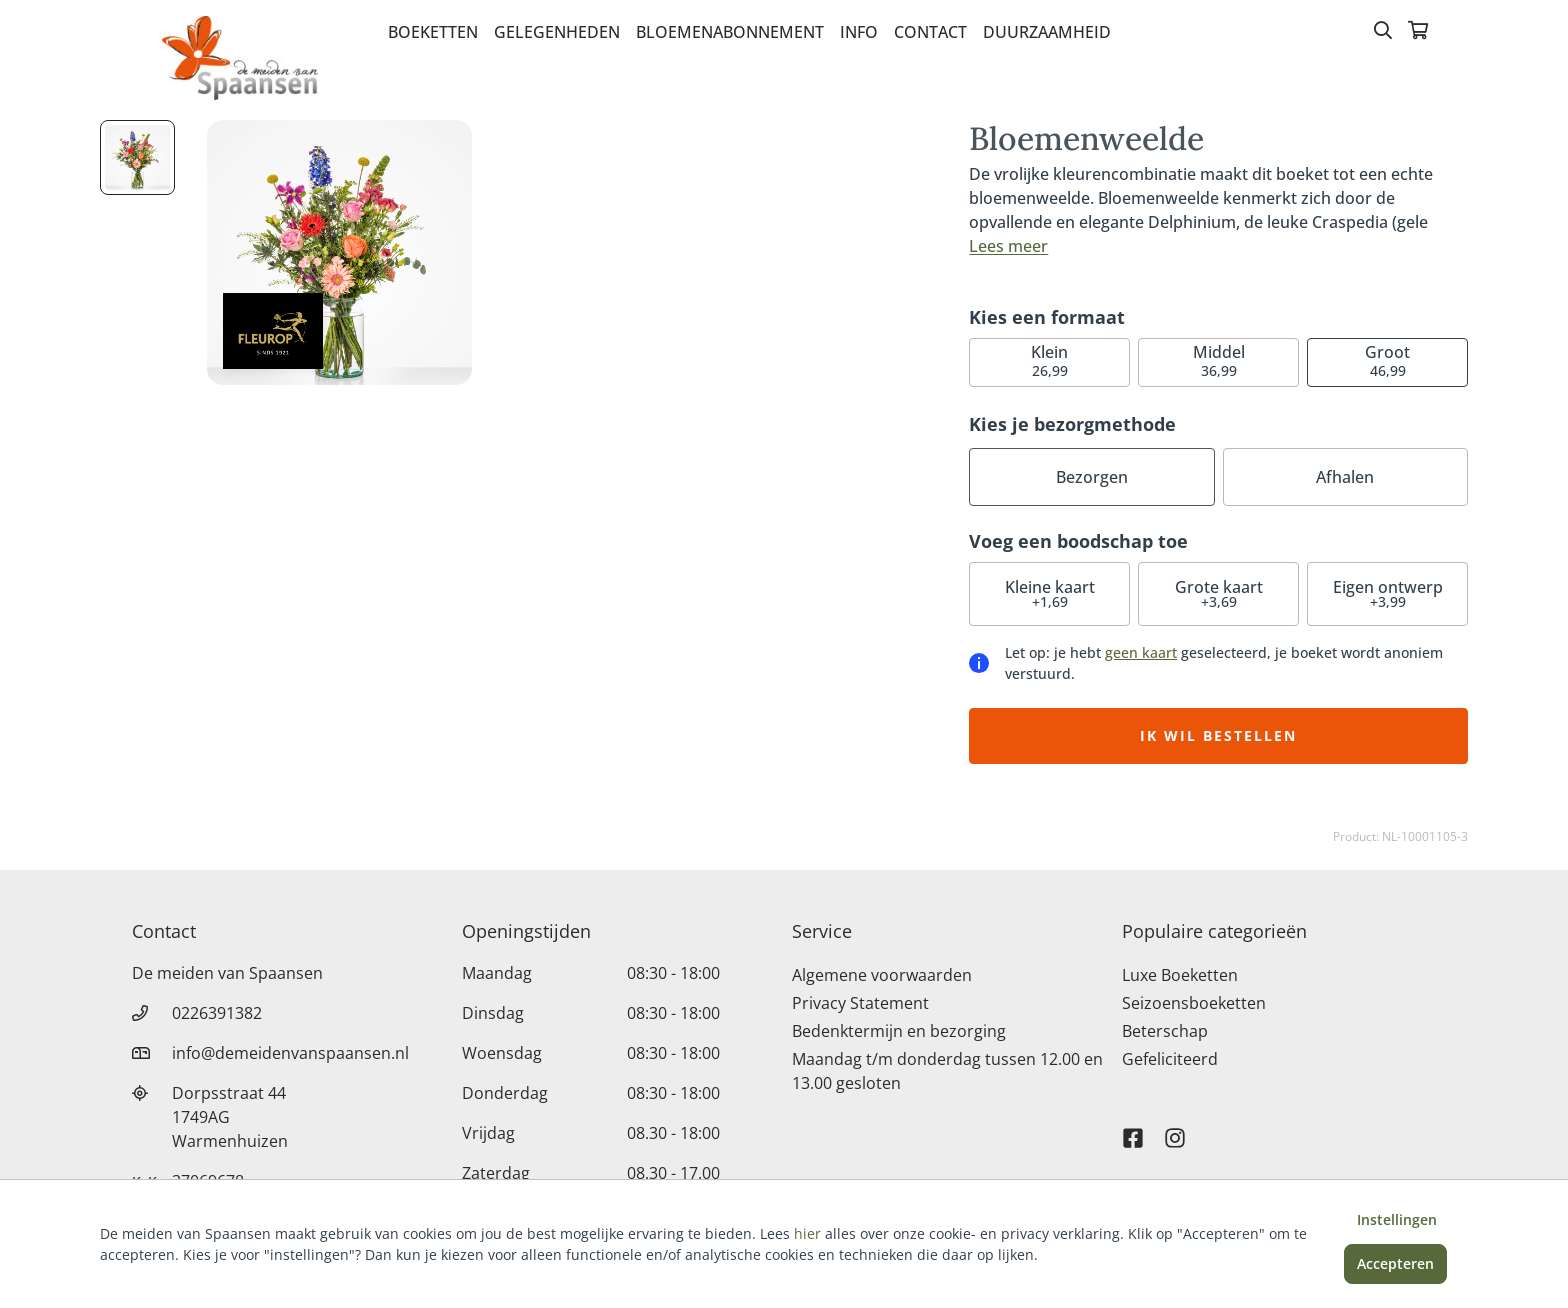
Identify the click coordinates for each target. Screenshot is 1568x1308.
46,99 (1387, 360)
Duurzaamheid (1047, 32)
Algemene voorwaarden (882, 975)
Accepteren (1395, 1263)
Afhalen (1345, 477)
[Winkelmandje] (1418, 32)
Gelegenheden (557, 32)
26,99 (1049, 360)
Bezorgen (1092, 477)
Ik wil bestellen (1218, 735)
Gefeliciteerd (1170, 1059)
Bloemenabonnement (730, 32)
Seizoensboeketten (1194, 1003)
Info (859, 32)
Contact (930, 32)
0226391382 (217, 1013)
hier (807, 1233)
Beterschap (1165, 1031)
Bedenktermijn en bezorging (899, 1031)
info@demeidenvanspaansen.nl (290, 1053)
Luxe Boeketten (1180, 975)
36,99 (1219, 360)
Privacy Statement (860, 1003)
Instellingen (1397, 1219)
